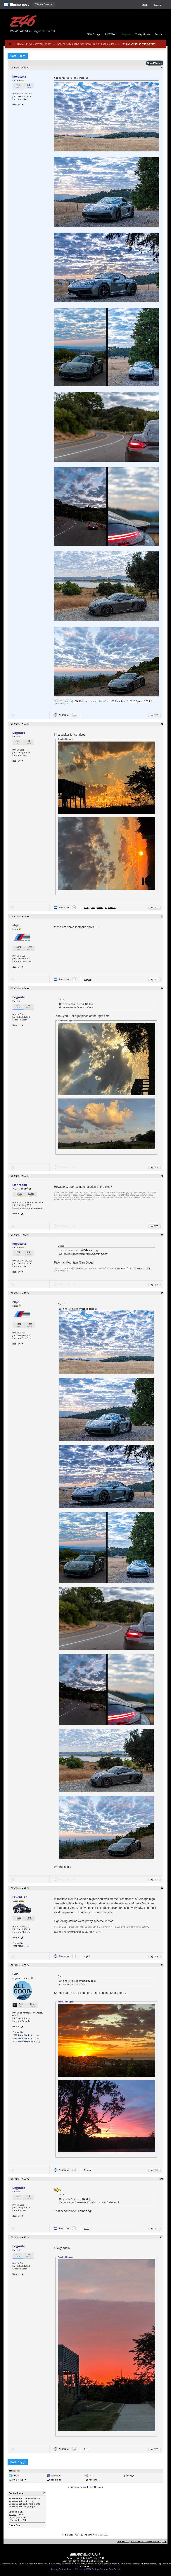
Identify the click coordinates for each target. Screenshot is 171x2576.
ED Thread (117, 701)
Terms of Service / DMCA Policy (82, 2569)
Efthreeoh (19, 1185)
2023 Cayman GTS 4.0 (141, 701)
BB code (13, 2511)
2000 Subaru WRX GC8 (24, 2041)
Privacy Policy (58, 2569)
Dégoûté (18, 733)
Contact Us (123, 2541)
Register (157, 5)
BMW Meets (111, 34)
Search (158, 34)
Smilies (12, 2514)
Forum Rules (15, 2525)
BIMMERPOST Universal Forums (34, 44)
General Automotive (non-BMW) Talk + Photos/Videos (86, 44)
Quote (154, 715)
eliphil (16, 925)
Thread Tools (153, 63)
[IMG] (11, 2517)
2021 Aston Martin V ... (23, 2035)
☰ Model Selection (44, 4)
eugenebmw (110, 907)
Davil (93, 907)
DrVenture (19, 1897)
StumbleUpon (19, 2479)
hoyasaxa (19, 77)
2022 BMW (18, 1946)
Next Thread (95, 2486)
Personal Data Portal (110, 2569)
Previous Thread (78, 2486)
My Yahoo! (94, 2479)
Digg (91, 2475)
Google (130, 2475)
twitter (15, 2475)
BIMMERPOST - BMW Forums (145, 2541)
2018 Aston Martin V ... (23, 2038)
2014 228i (78, 701)
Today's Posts (142, 34)
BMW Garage (93, 34)
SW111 (100, 907)
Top (164, 2541)
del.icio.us (56, 2479)
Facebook (55, 2475)
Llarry (86, 907)
